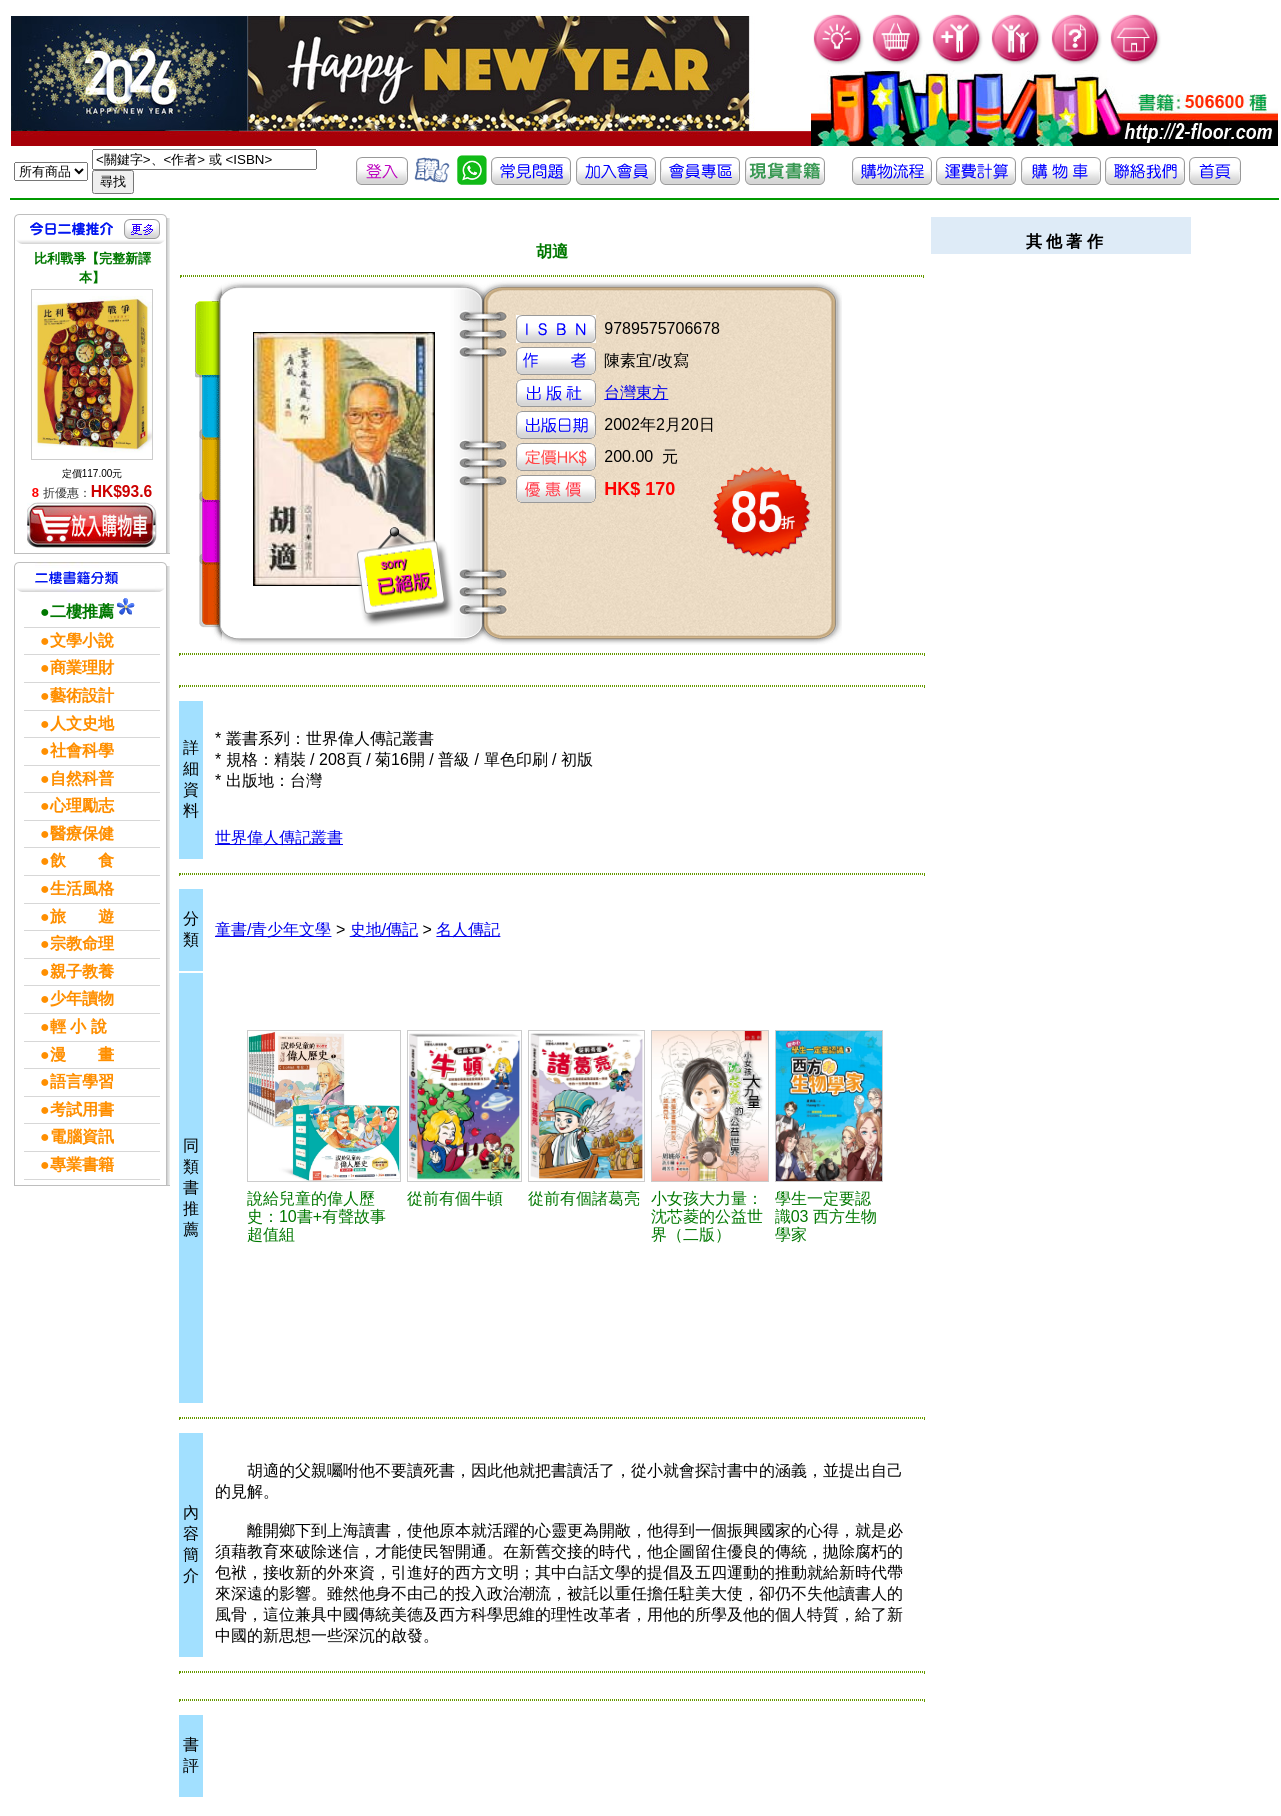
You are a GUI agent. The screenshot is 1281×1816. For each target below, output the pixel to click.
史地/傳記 (384, 929)
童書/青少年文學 (273, 929)
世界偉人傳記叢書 (279, 837)
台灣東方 (636, 392)
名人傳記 (468, 929)
